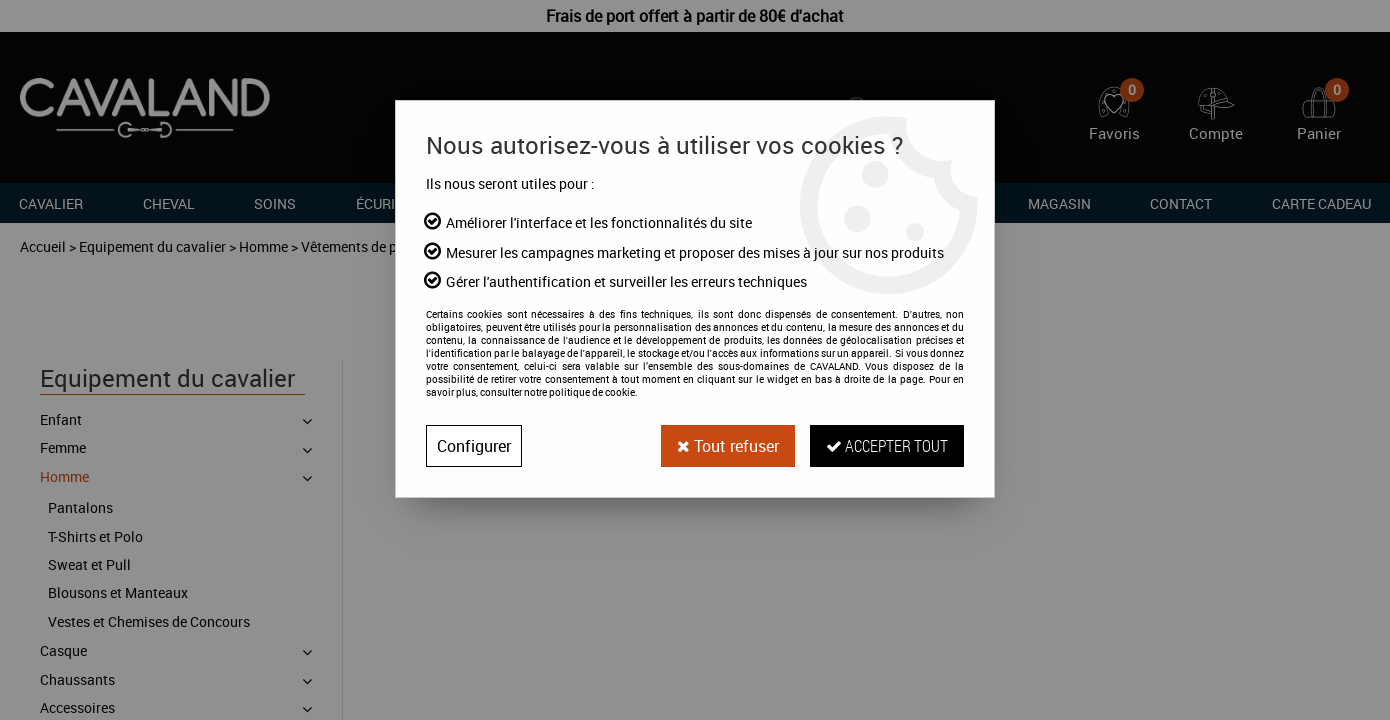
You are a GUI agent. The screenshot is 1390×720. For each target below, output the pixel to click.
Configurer (474, 446)
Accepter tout (887, 445)
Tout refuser (728, 446)
